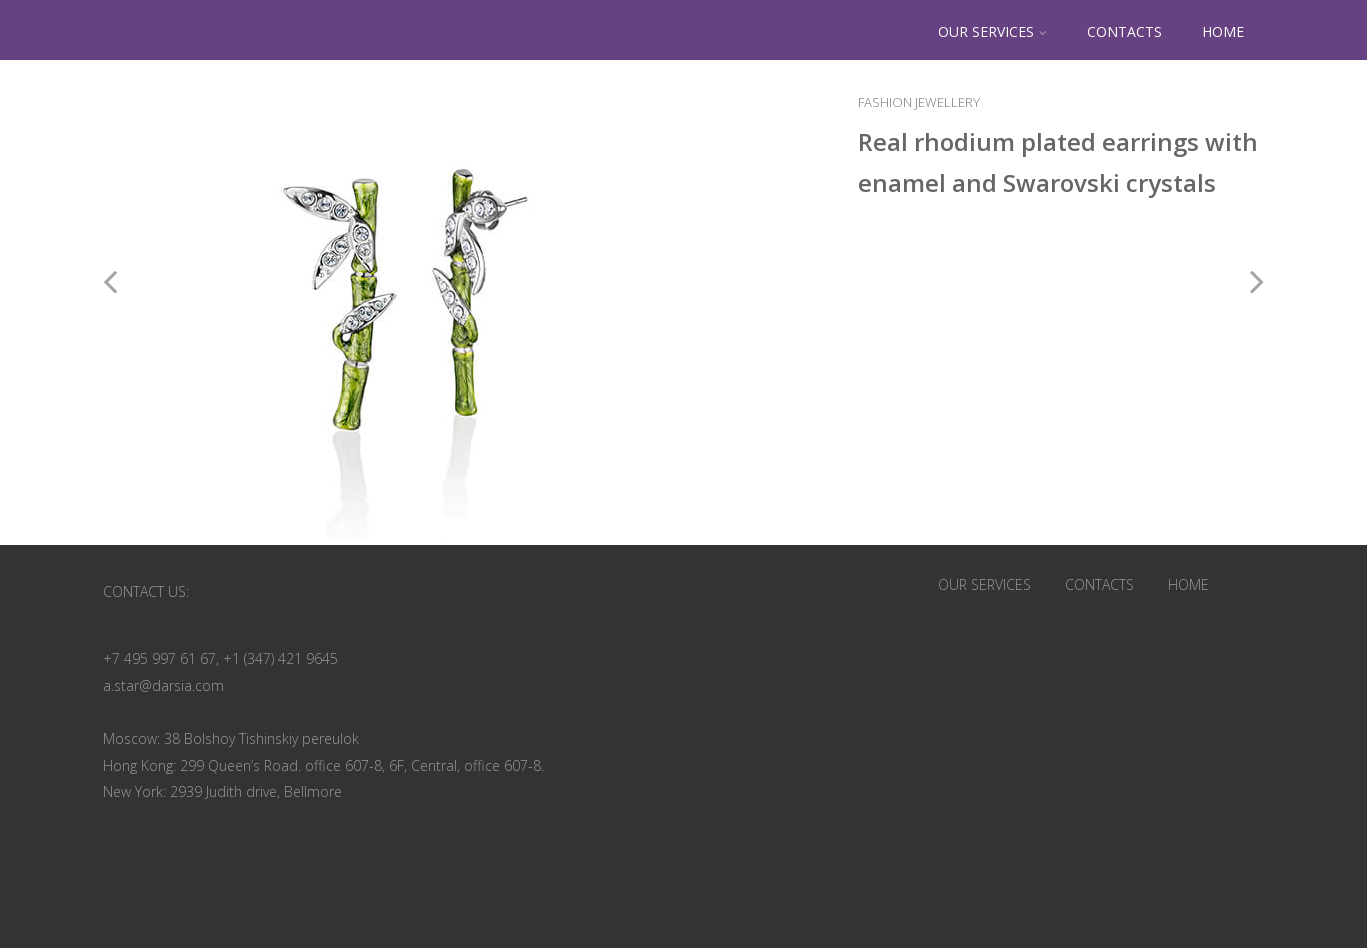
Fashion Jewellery (919, 102)
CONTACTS (1124, 31)
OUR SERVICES (992, 31)
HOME (1223, 31)
